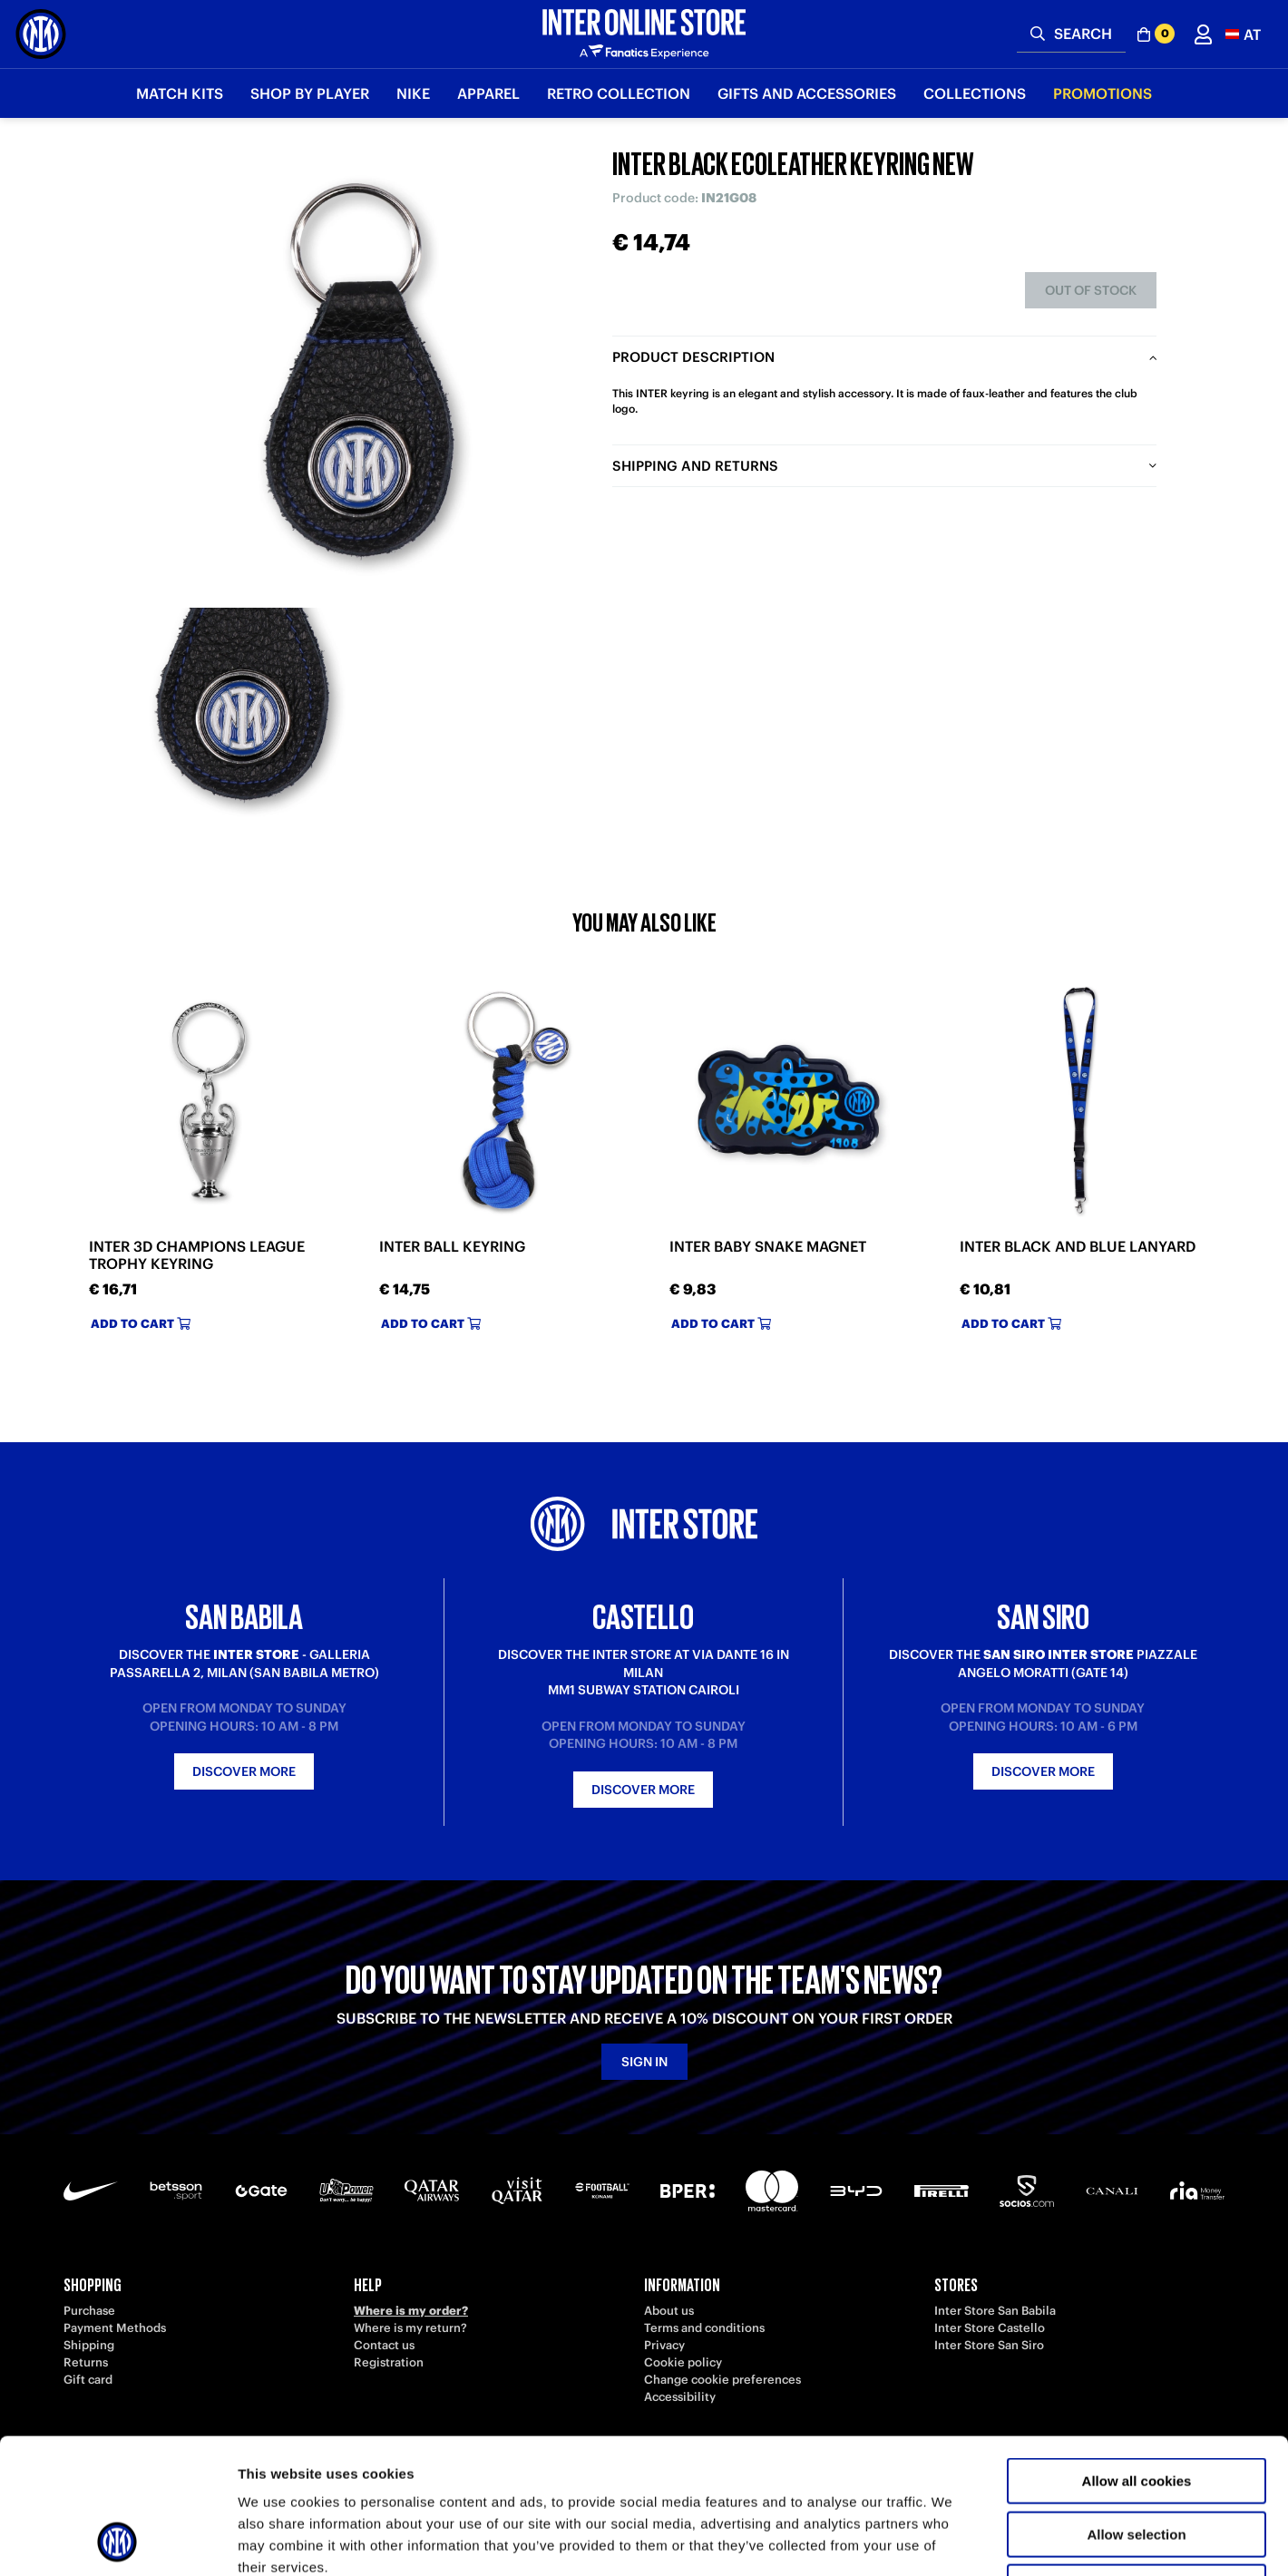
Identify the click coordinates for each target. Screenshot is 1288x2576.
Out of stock (1091, 290)
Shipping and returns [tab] (695, 465)
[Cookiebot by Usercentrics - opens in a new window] (117, 2540)
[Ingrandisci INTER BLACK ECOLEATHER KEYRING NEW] (358, 372)
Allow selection (1136, 2407)
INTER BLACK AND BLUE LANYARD (1077, 1246)
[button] (1243, 34)
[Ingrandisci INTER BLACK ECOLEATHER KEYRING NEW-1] (245, 712)
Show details (952, 2540)
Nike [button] (413, 93)
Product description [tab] (693, 357)
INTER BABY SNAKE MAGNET (767, 1246)
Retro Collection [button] (618, 93)
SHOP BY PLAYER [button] (309, 93)
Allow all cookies (1137, 2354)
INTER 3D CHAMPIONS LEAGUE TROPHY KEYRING (197, 1255)
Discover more (244, 1771)
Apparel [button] (488, 93)
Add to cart (140, 1324)
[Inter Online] (41, 34)
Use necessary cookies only (1136, 2460)
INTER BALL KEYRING (452, 1246)
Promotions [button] (1102, 93)
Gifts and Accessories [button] (806, 93)
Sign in (644, 2062)
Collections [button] (974, 93)
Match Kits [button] (179, 93)
